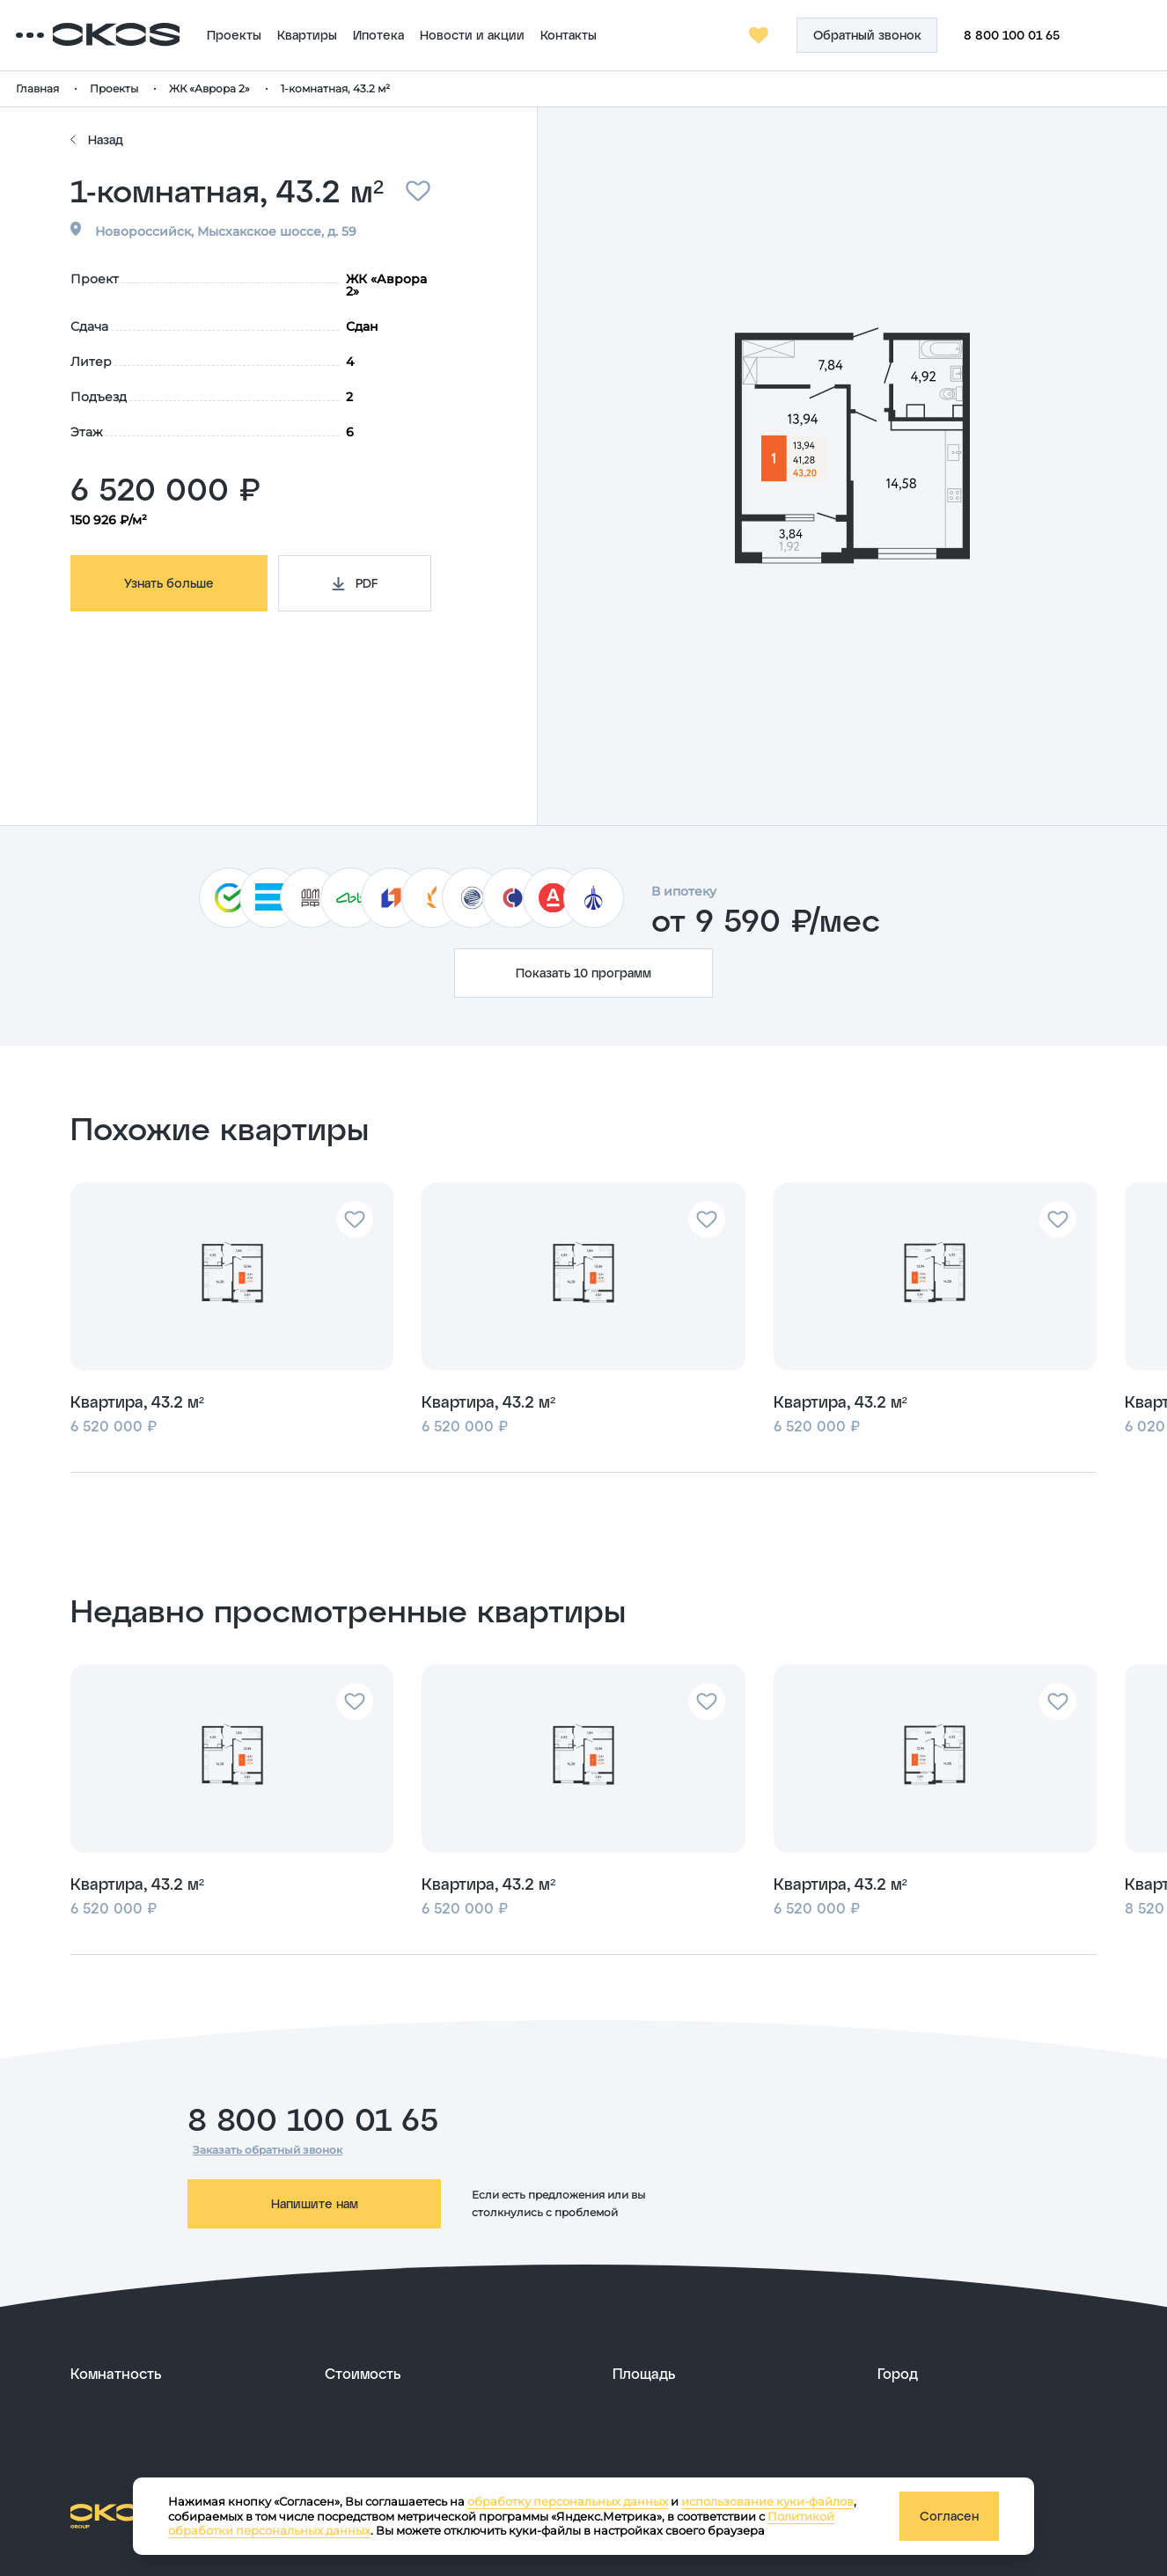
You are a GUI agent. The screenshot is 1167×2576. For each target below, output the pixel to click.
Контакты (639, 34)
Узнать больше (169, 582)
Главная (92, 88)
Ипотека (448, 34)
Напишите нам (314, 2203)
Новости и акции (542, 34)
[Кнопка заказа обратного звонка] (903, 35)
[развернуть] (184, 2373)
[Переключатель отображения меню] (84, 35)
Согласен (949, 2515)
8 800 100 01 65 (1049, 34)
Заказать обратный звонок (267, 2149)
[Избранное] (796, 35)
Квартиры (377, 34)
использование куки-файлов (767, 2501)
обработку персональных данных (567, 2501)
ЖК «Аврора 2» (264, 88)
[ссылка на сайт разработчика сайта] (1054, 2513)
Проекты (304, 34)
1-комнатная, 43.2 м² (389, 88)
